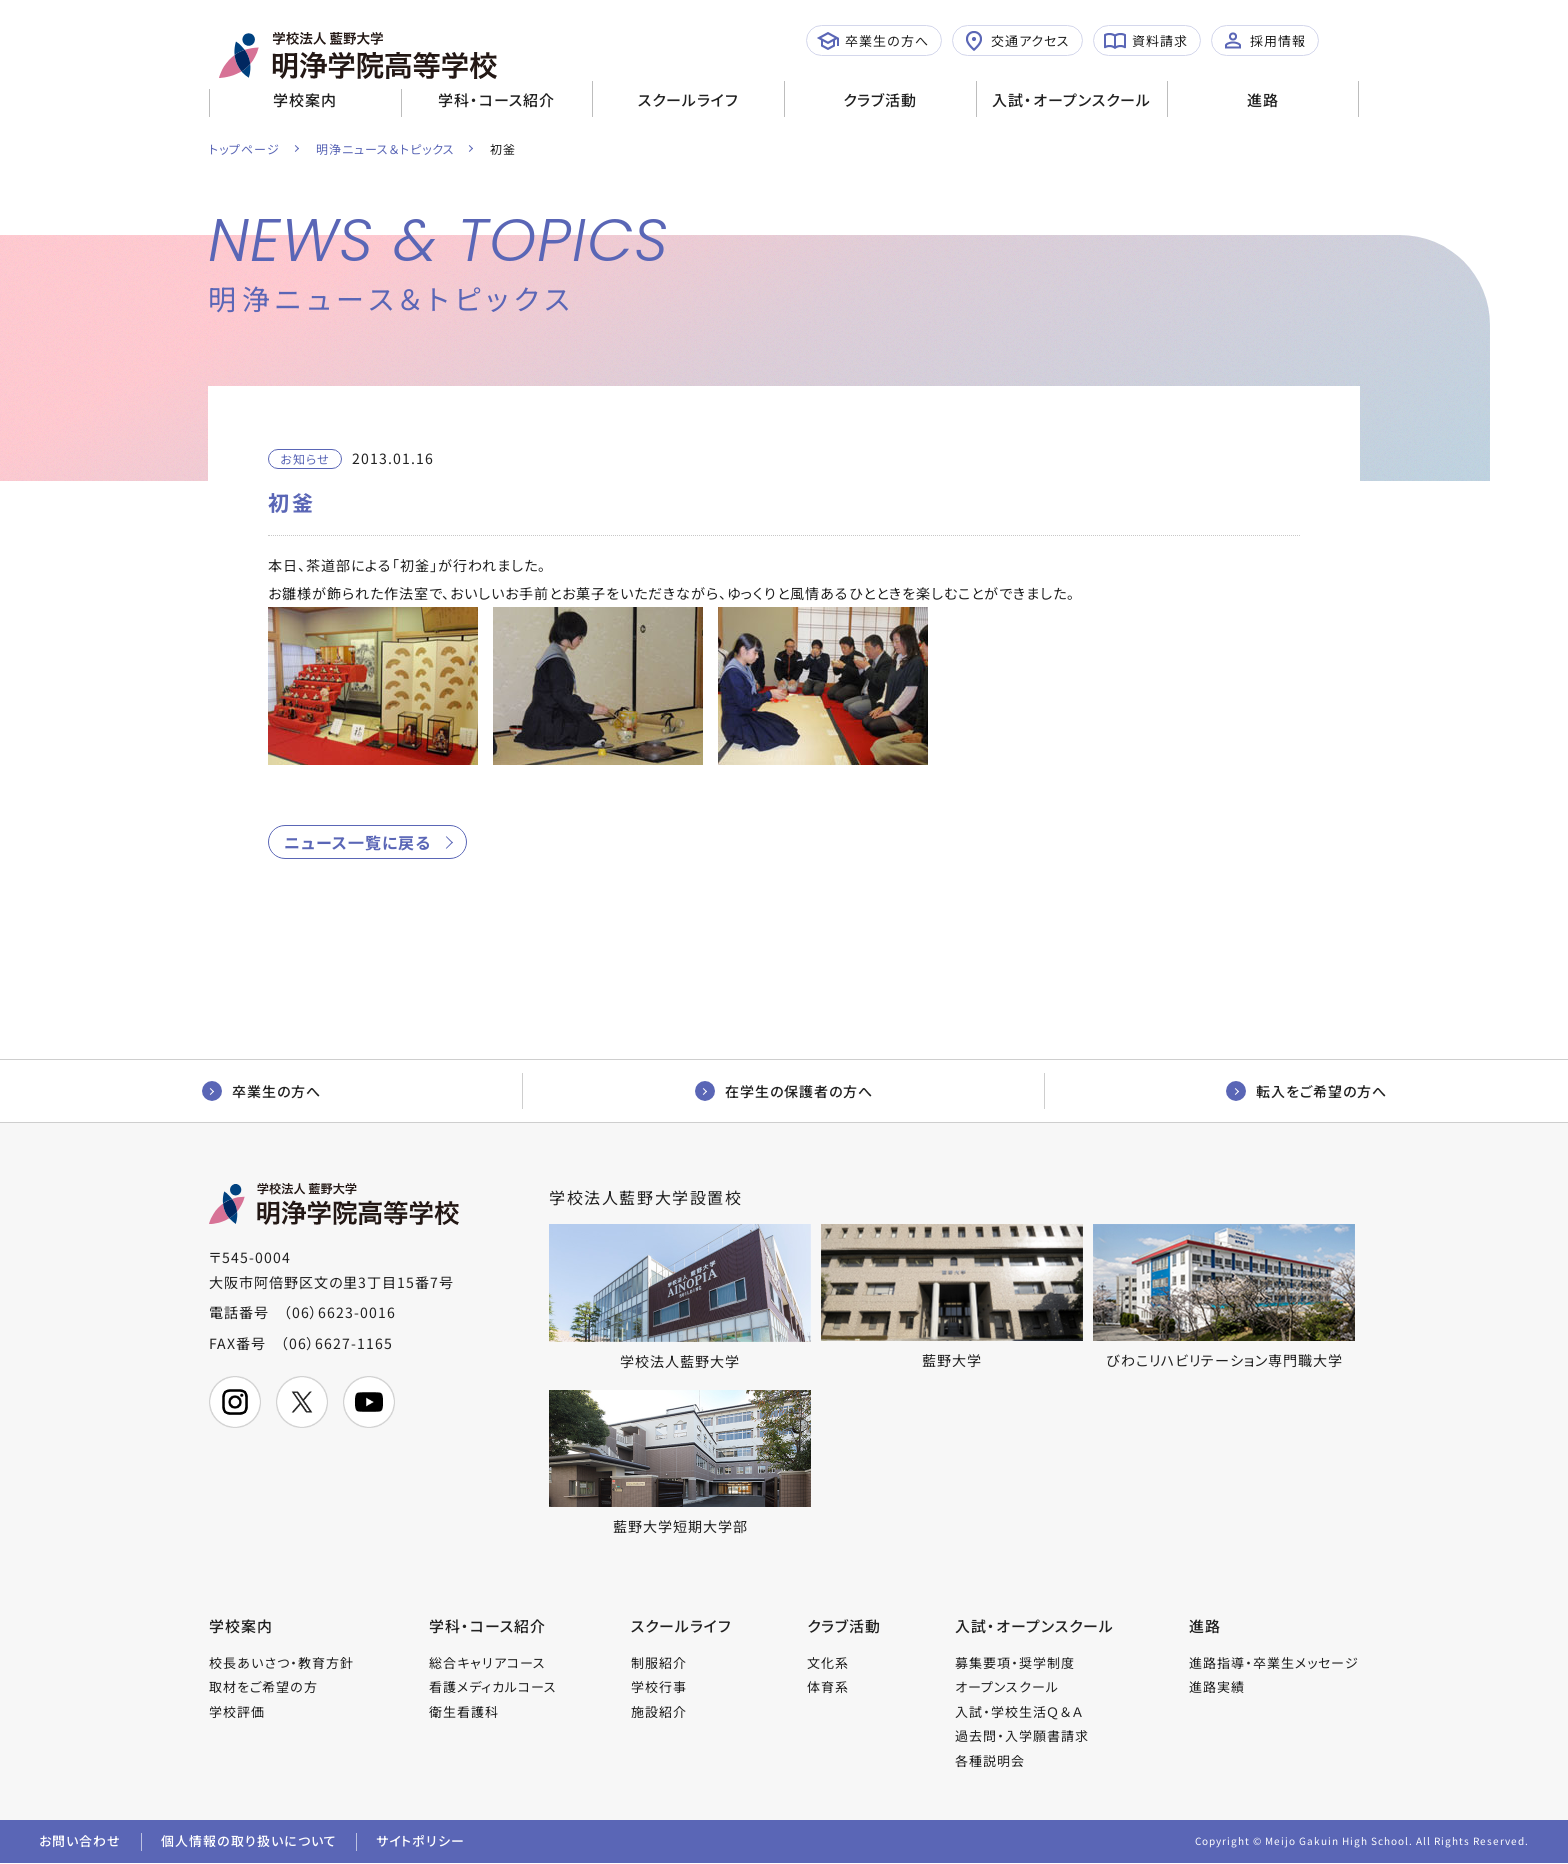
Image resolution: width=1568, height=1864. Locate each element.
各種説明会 (990, 1760)
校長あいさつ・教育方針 (281, 1662)
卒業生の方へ (873, 41)
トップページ (244, 148)
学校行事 (659, 1687)
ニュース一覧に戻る (357, 842)
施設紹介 (659, 1711)
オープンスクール (1007, 1687)
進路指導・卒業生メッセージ (1274, 1662)
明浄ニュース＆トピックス (385, 148)
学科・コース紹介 (496, 99)
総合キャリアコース (487, 1662)
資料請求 (1146, 41)
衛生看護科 (464, 1711)
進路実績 (1217, 1687)
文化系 (828, 1662)
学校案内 (305, 99)
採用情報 (1264, 41)
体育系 (828, 1687)
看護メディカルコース (493, 1687)
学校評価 (237, 1711)
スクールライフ (688, 99)
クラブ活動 (880, 99)
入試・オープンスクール (1071, 99)
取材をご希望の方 (263, 1687)
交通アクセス (1016, 41)
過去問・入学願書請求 (1022, 1736)
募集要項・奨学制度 (1015, 1662)
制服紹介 (659, 1662)
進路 (1263, 99)
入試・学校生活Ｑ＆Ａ (1019, 1711)
